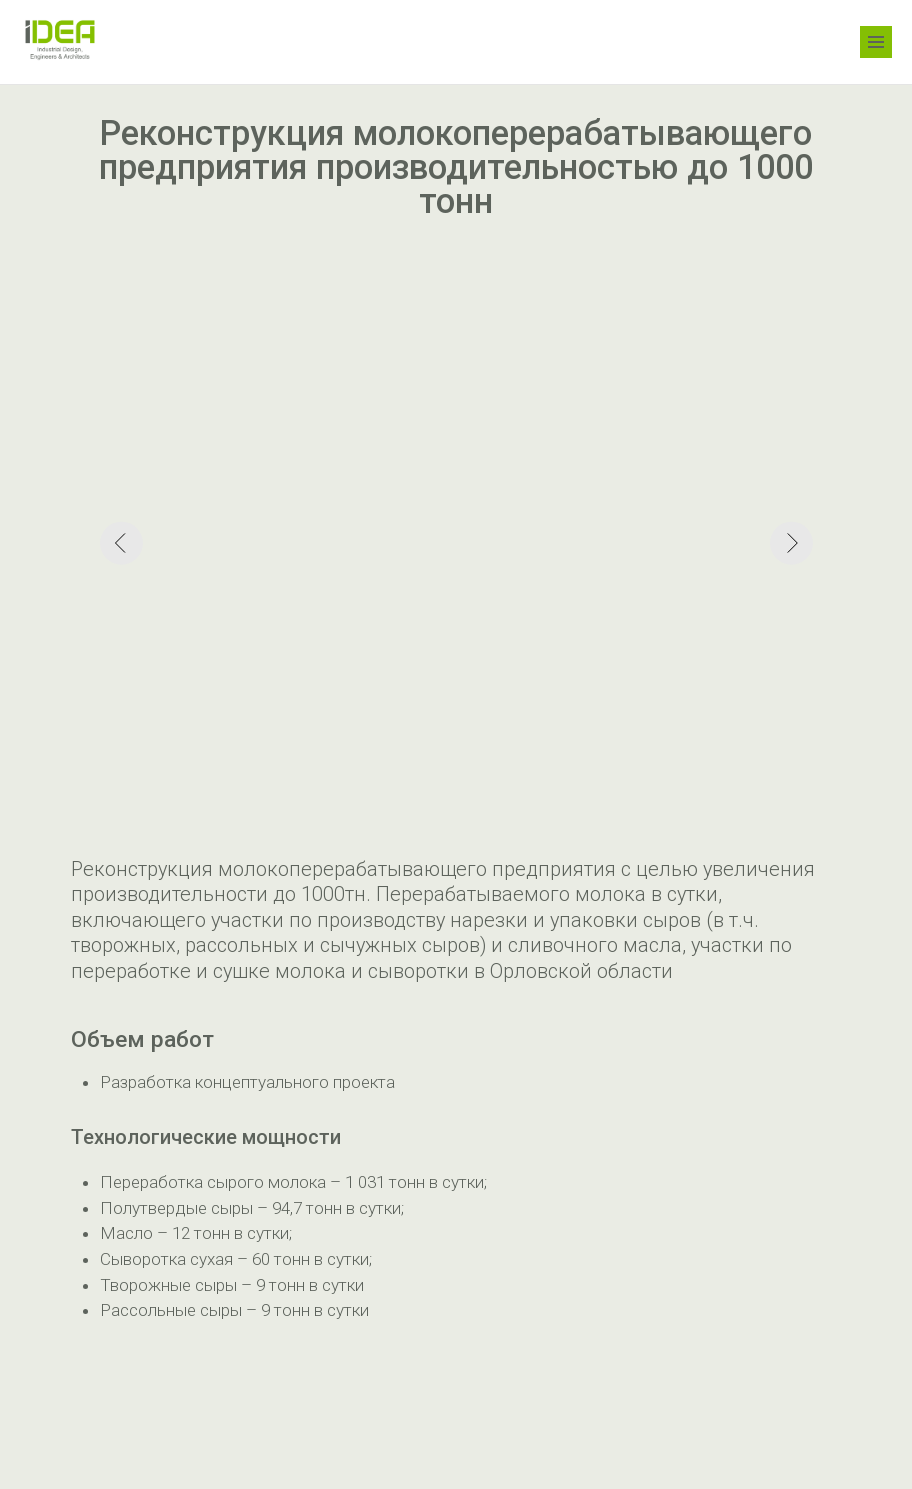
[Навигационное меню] (876, 42)
